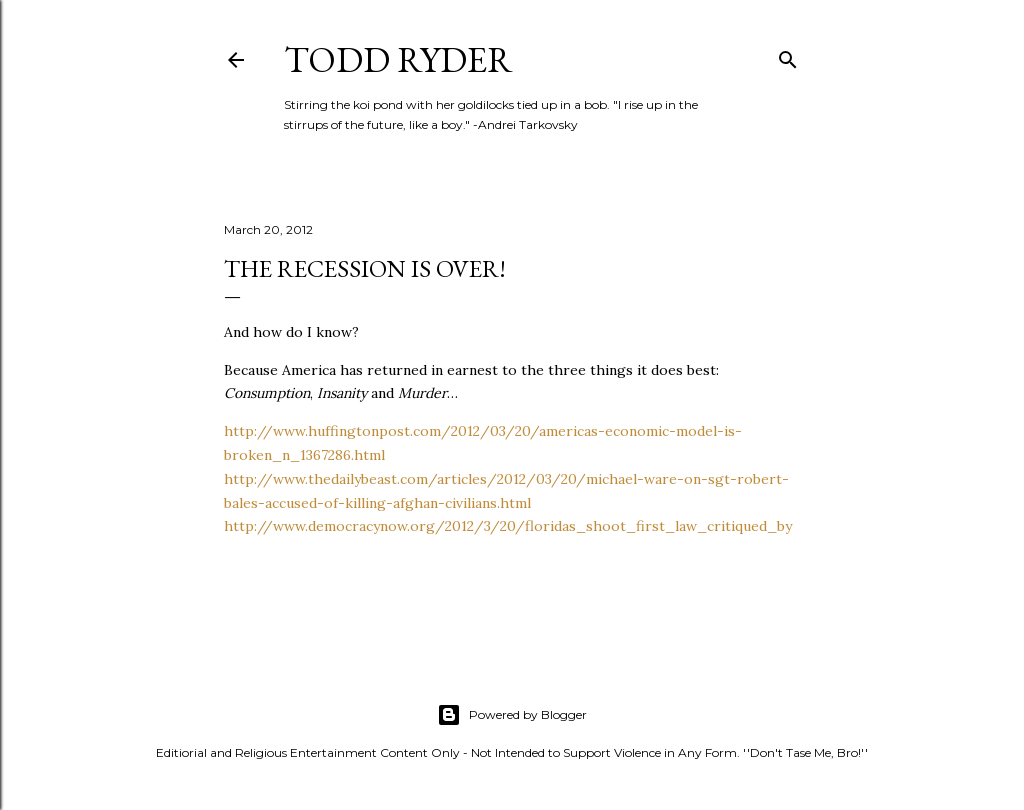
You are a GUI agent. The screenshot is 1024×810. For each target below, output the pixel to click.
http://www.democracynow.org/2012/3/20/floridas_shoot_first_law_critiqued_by (508, 526)
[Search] (788, 55)
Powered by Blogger (512, 715)
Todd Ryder (398, 59)
